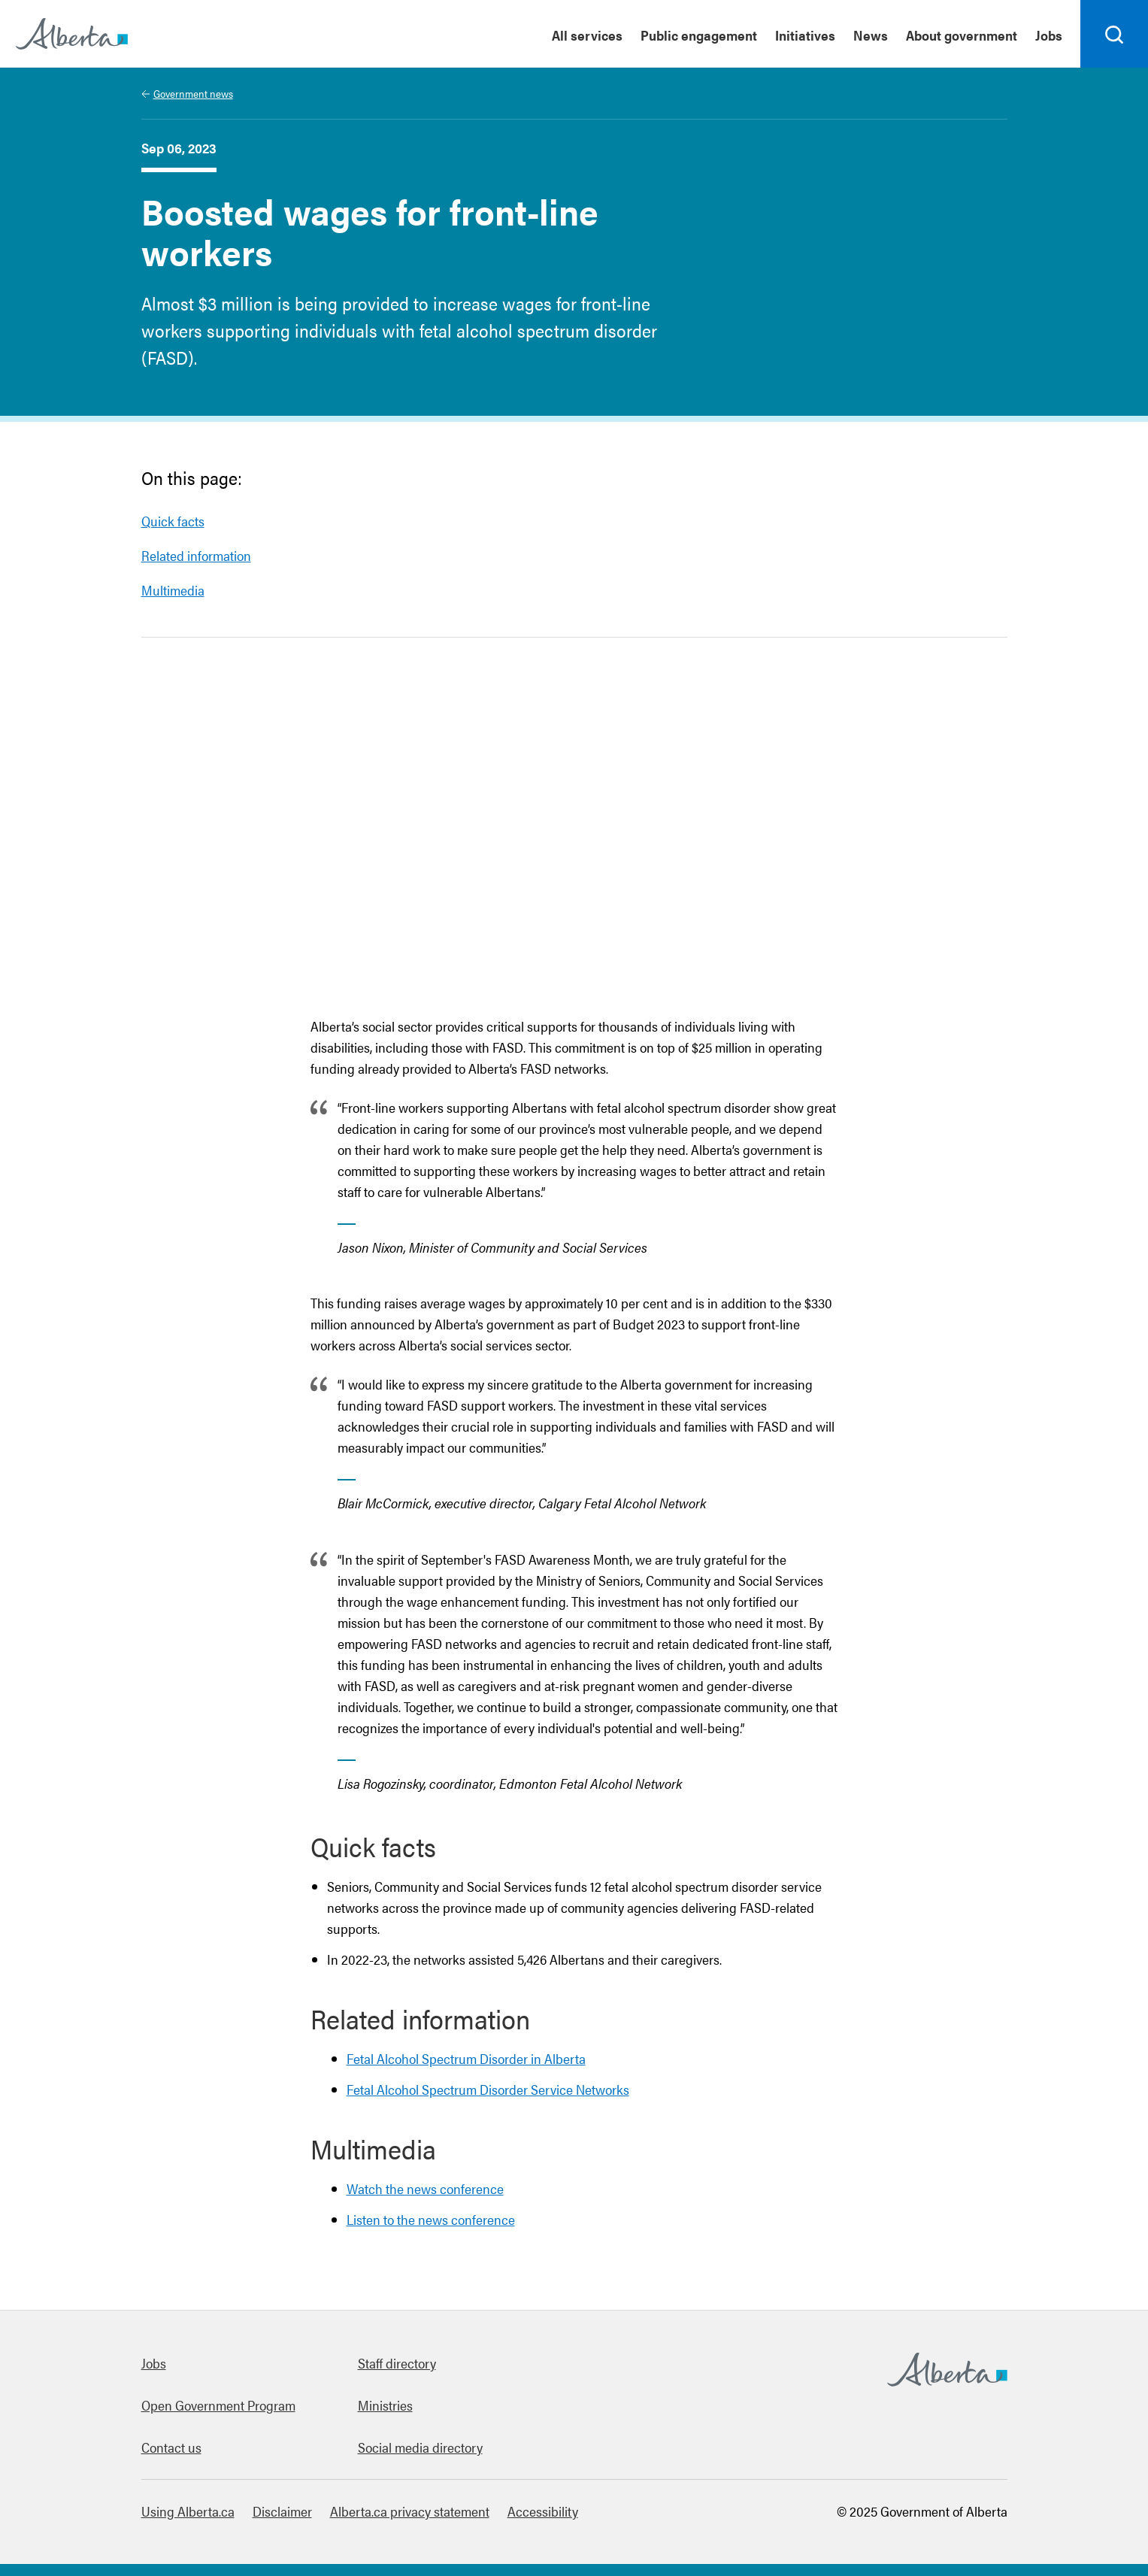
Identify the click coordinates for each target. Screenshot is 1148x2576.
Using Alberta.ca (188, 2511)
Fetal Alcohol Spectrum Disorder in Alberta (466, 2058)
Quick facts (172, 520)
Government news (193, 93)
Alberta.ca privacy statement (409, 2511)
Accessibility (542, 2511)
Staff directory (397, 2362)
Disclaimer (282, 2511)
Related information (196, 555)
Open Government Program (218, 2405)
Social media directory (420, 2447)
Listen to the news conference (431, 2219)
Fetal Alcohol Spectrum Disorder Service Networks (488, 2089)
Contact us (171, 2447)
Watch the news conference (425, 2188)
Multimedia (172, 589)
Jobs (153, 2362)
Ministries (385, 2405)
